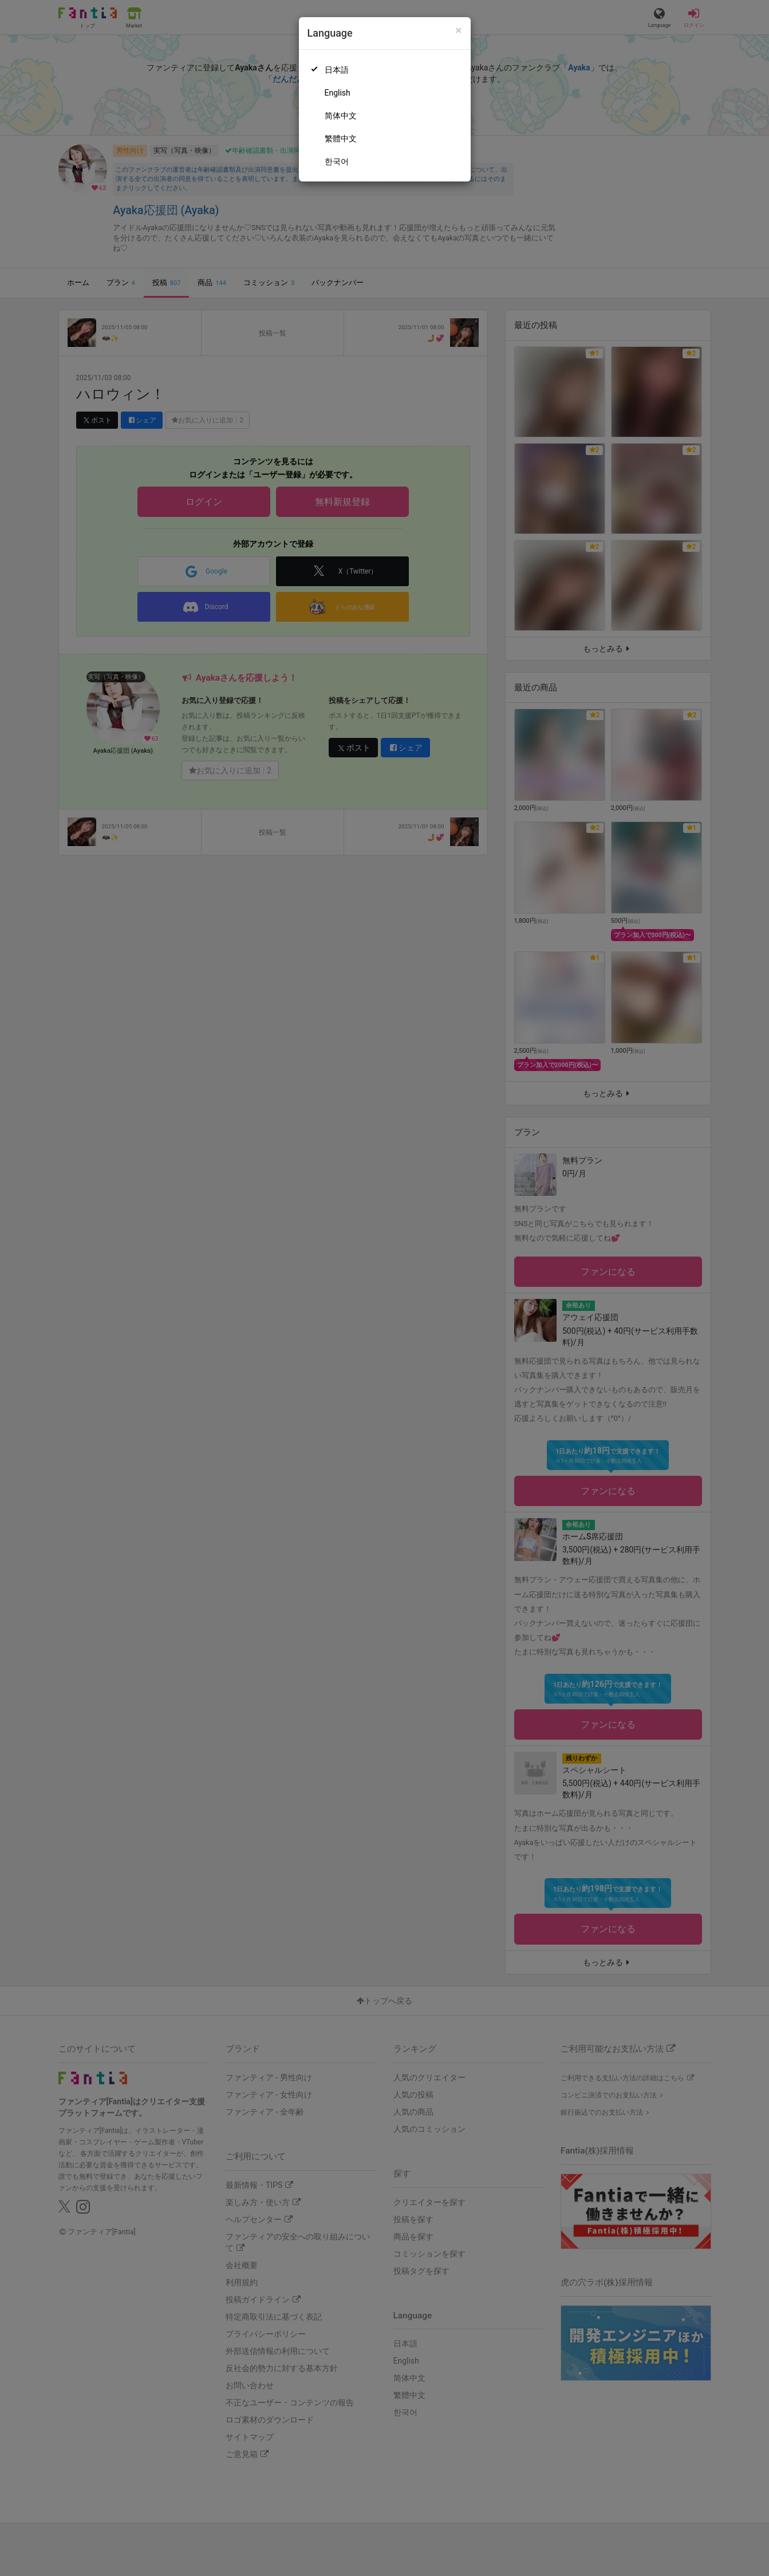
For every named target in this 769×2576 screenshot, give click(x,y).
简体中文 (341, 115)
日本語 (337, 69)
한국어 (337, 161)
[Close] (458, 31)
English (337, 92)
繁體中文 (341, 138)
